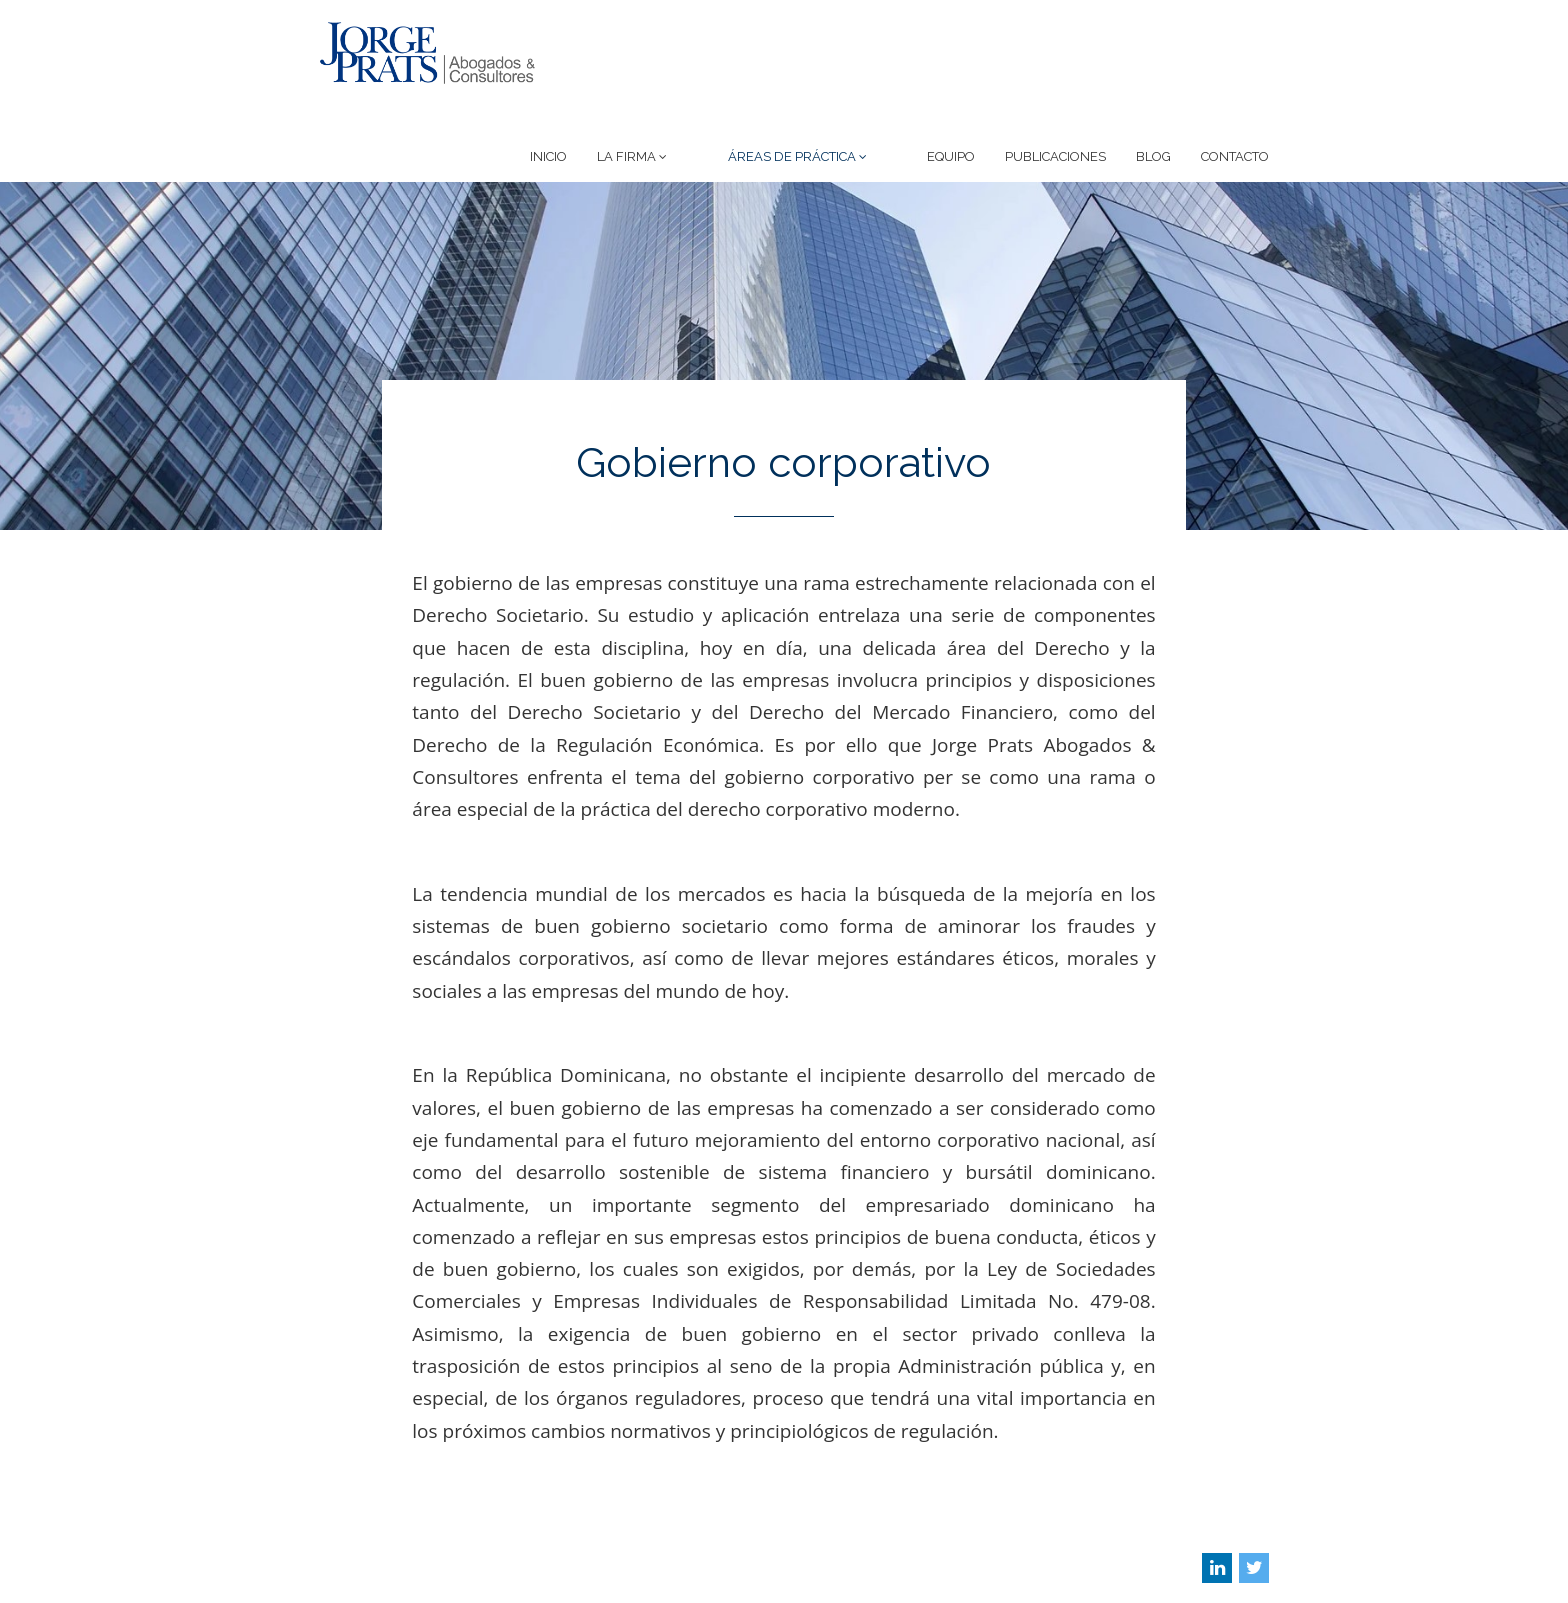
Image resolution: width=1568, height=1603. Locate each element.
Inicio (609, 76)
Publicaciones (1055, 76)
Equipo (951, 76)
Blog (1153, 76)
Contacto (1235, 76)
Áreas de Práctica (827, 76)
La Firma (693, 76)
